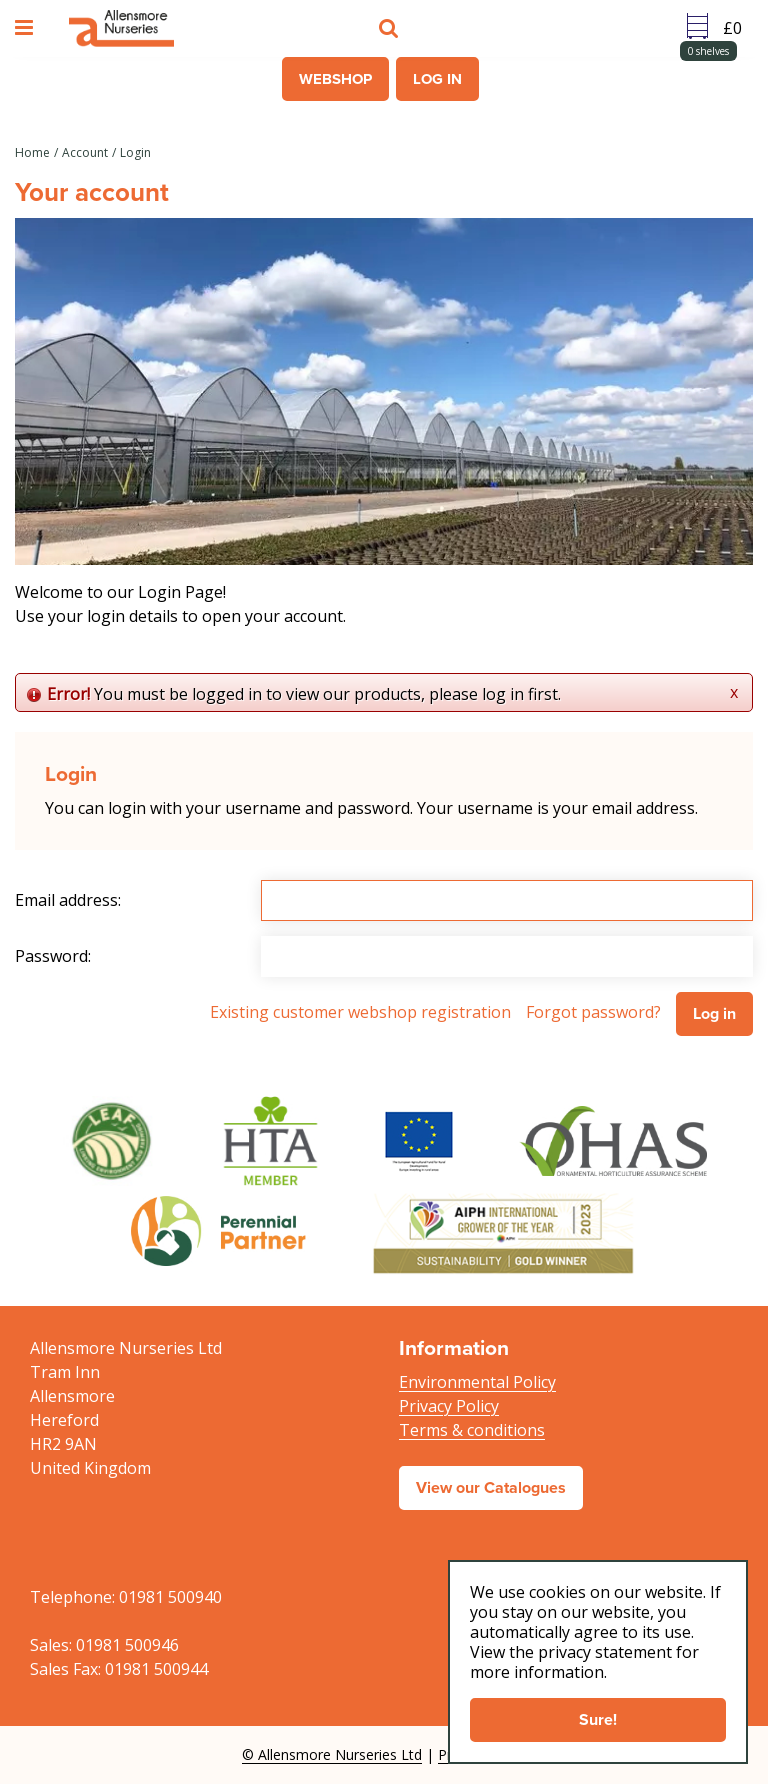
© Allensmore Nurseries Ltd (332, 1754)
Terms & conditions (472, 1430)
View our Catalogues (491, 1487)
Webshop (335, 79)
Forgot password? (593, 1012)
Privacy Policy (449, 1406)
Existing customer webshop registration (360, 1012)
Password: (53, 956)
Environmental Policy (477, 1382)
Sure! (598, 1719)
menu (27, 28)
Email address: (68, 900)
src (391, 28)
